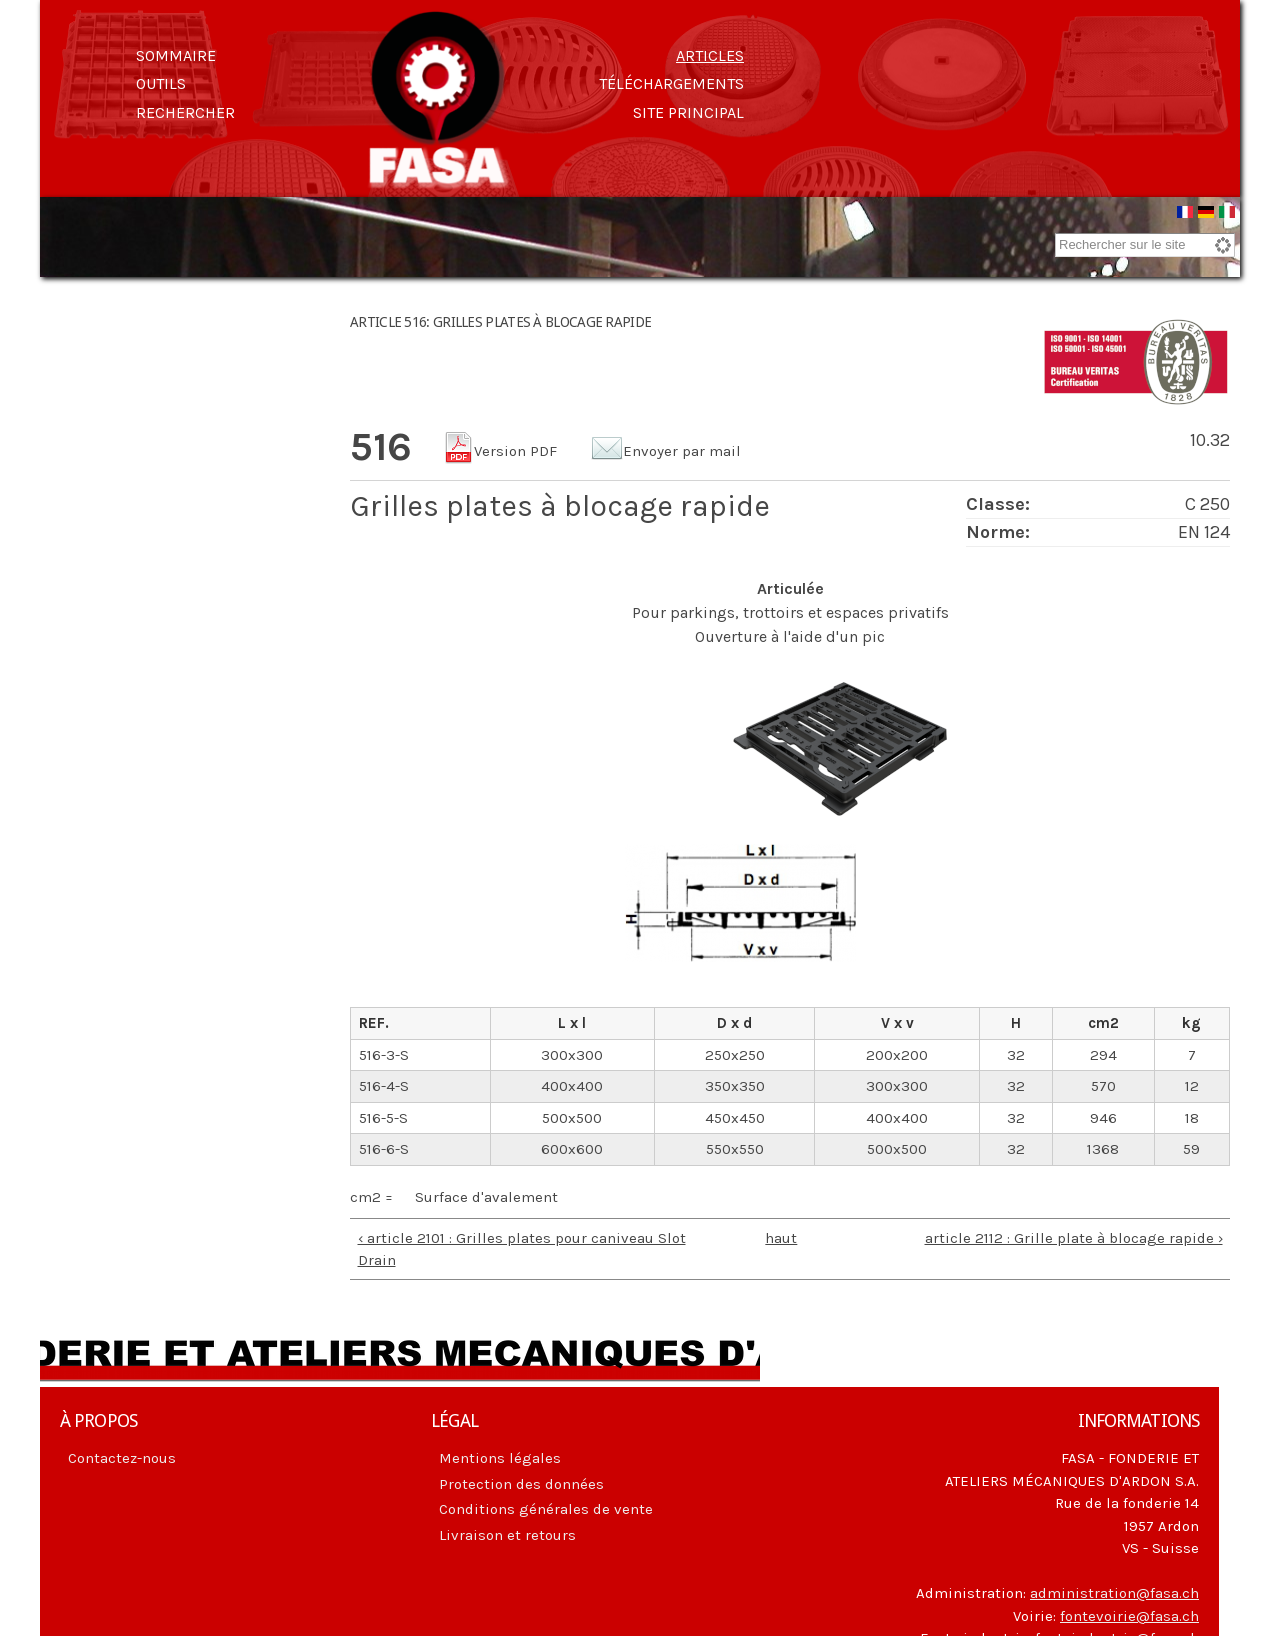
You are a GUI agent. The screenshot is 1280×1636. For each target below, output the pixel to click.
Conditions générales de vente (546, 1512)
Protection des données (521, 1487)
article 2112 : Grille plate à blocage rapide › (1074, 1241)
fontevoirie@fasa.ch (1129, 1619)
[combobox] (1145, 248)
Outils (161, 83)
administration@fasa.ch (1114, 1596)
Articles (710, 55)
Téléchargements (671, 83)
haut (781, 1241)
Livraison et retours (507, 1538)
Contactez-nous (122, 1461)
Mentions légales (500, 1461)
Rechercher (185, 112)
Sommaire (176, 55)
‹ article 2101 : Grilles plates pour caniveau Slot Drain (522, 1252)
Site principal (688, 112)
